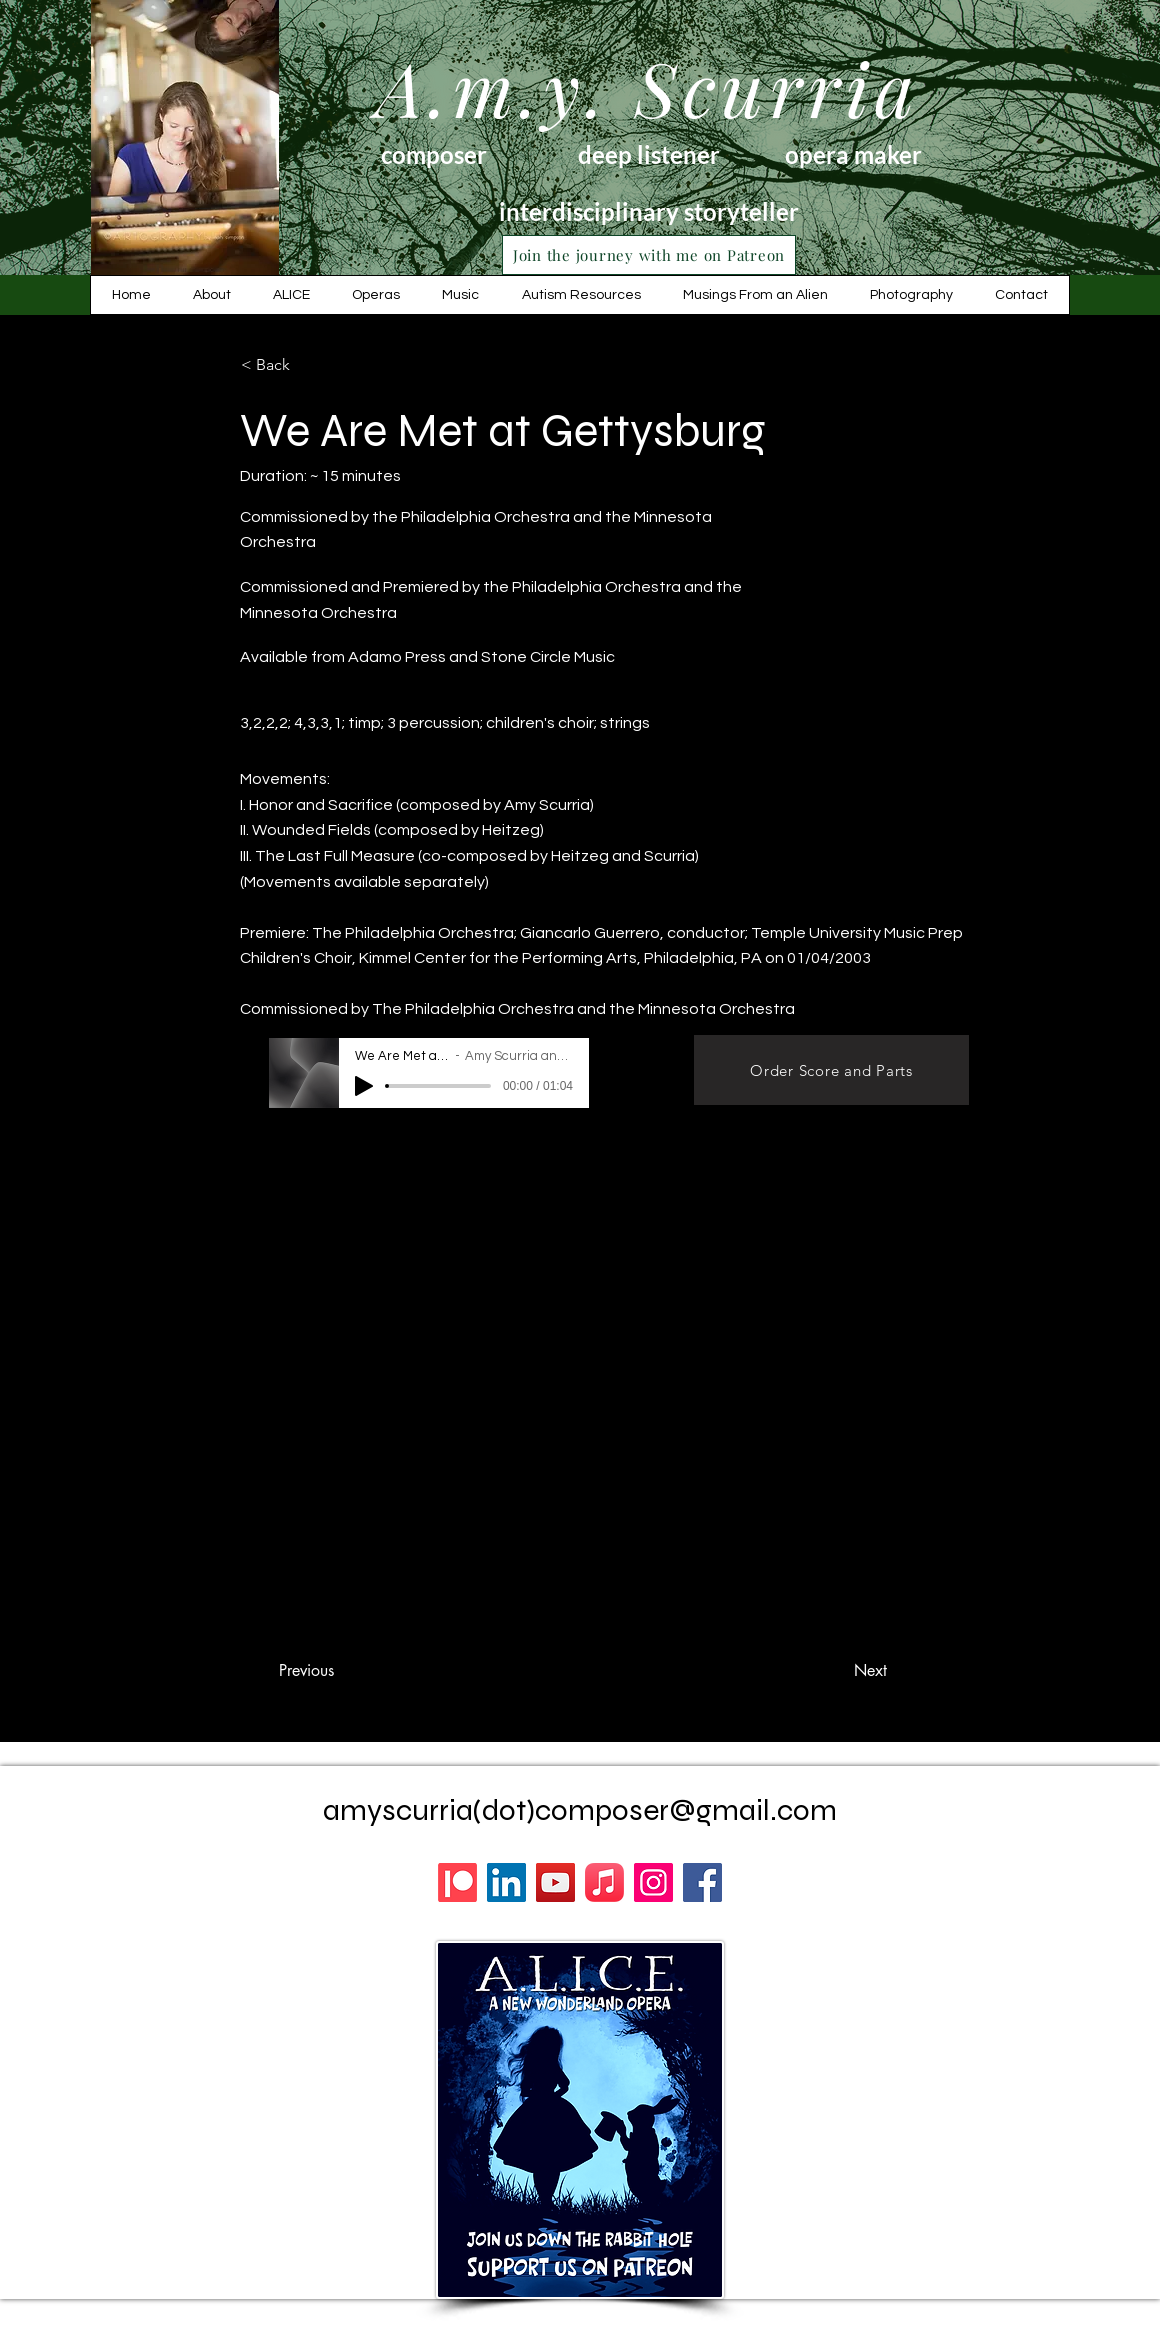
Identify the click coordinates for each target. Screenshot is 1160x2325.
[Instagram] (653, 1882)
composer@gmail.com (686, 1810)
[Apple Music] (604, 1882)
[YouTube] (555, 1882)
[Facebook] (702, 1882)
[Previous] (306, 1671)
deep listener (649, 154)
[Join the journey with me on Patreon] (649, 255)
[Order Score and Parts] (831, 1070)
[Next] (870, 1671)
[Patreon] (457, 1882)
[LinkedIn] (506, 1882)
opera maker (853, 154)
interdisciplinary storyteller (649, 211)
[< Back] (307, 365)
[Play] (364, 1086)
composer (434, 154)
